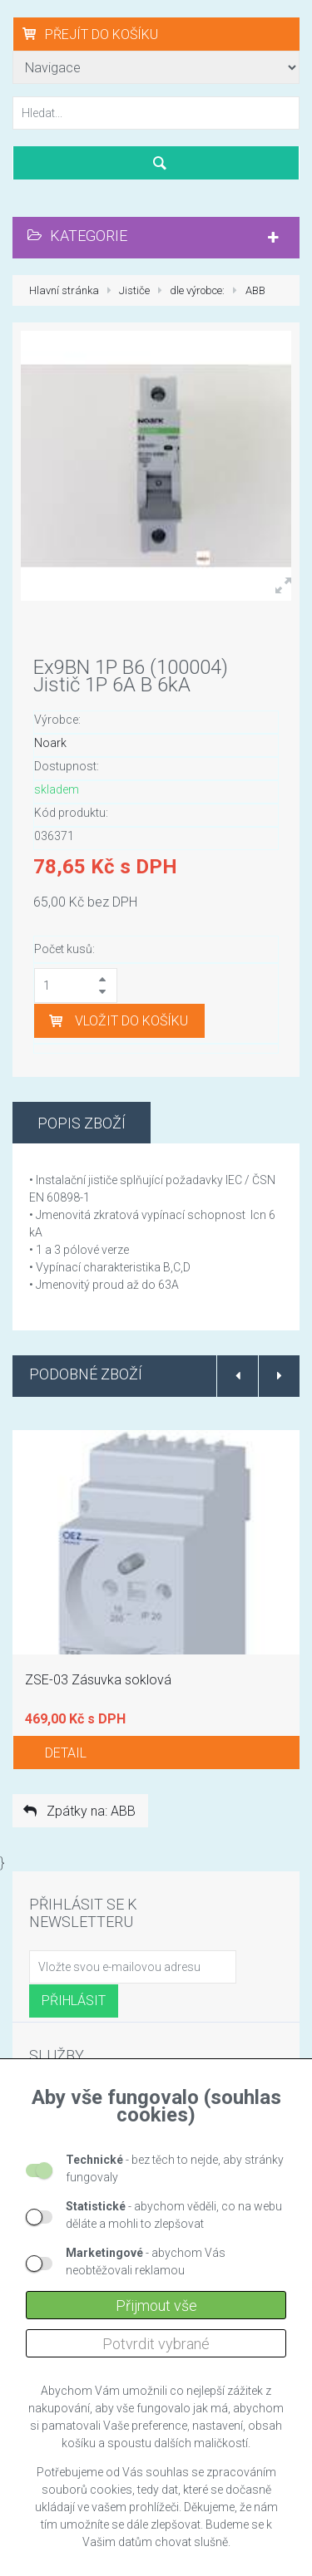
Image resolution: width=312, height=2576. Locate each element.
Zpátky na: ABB (78, 1811)
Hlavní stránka (64, 290)
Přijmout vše (156, 2305)
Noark (50, 743)
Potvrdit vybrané (156, 2343)
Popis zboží (81, 1123)
